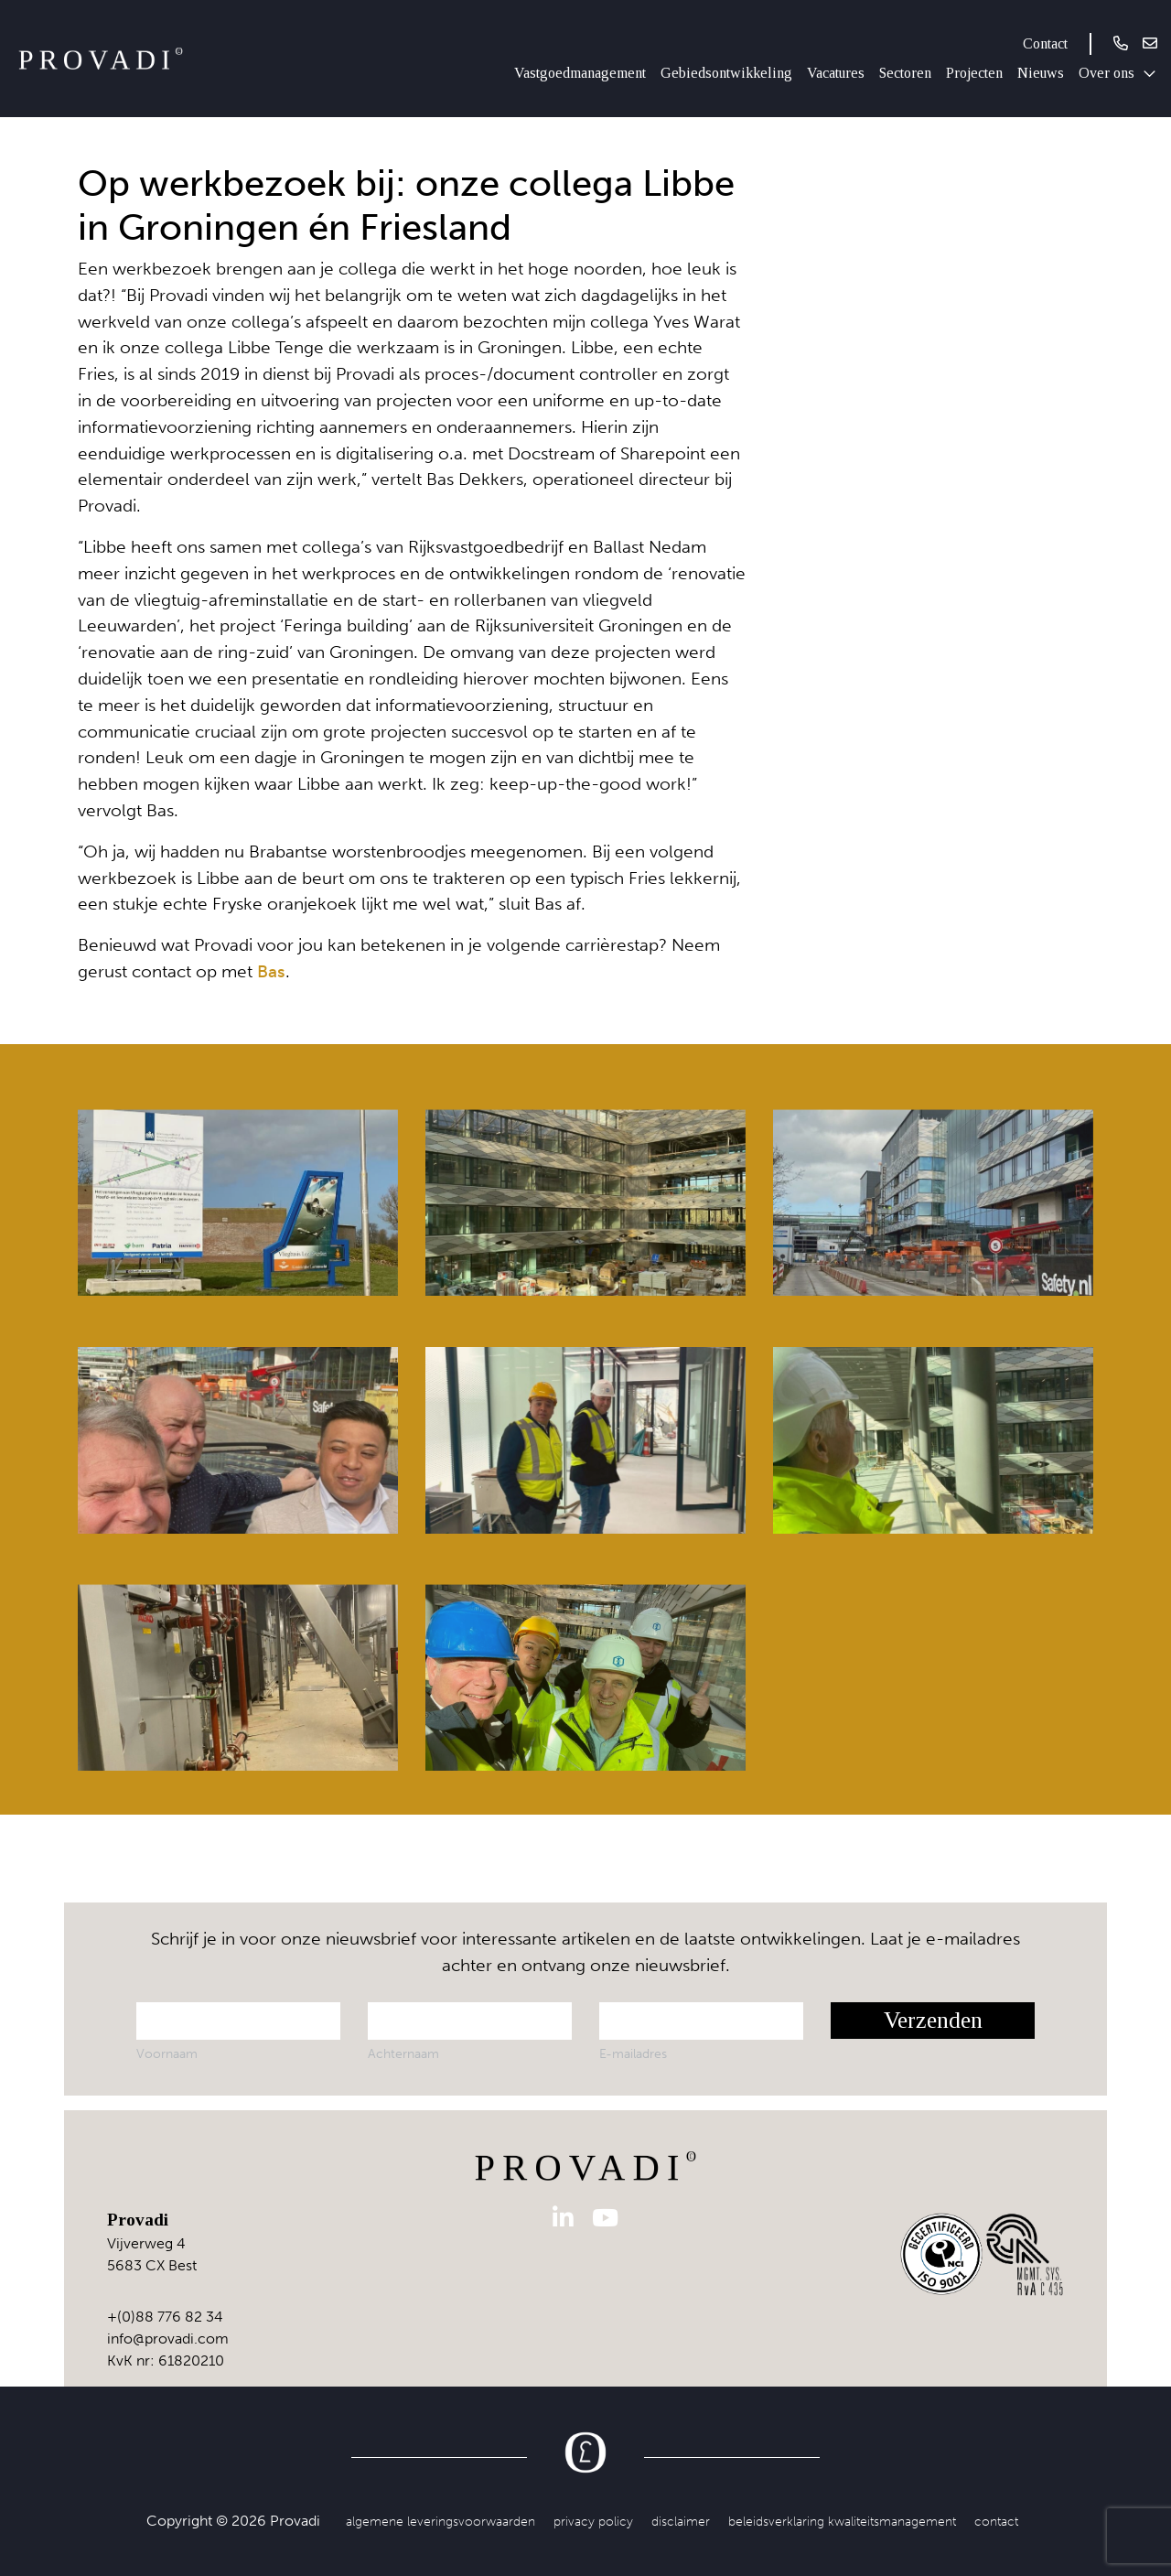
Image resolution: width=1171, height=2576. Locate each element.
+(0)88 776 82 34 (165, 2316)
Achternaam (403, 2053)
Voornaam (167, 2053)
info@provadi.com (168, 2338)
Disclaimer (680, 2521)
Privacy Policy (593, 2521)
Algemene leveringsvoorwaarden (440, 2521)
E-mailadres (633, 2053)
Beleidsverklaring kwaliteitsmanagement (842, 2521)
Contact (1045, 43)
